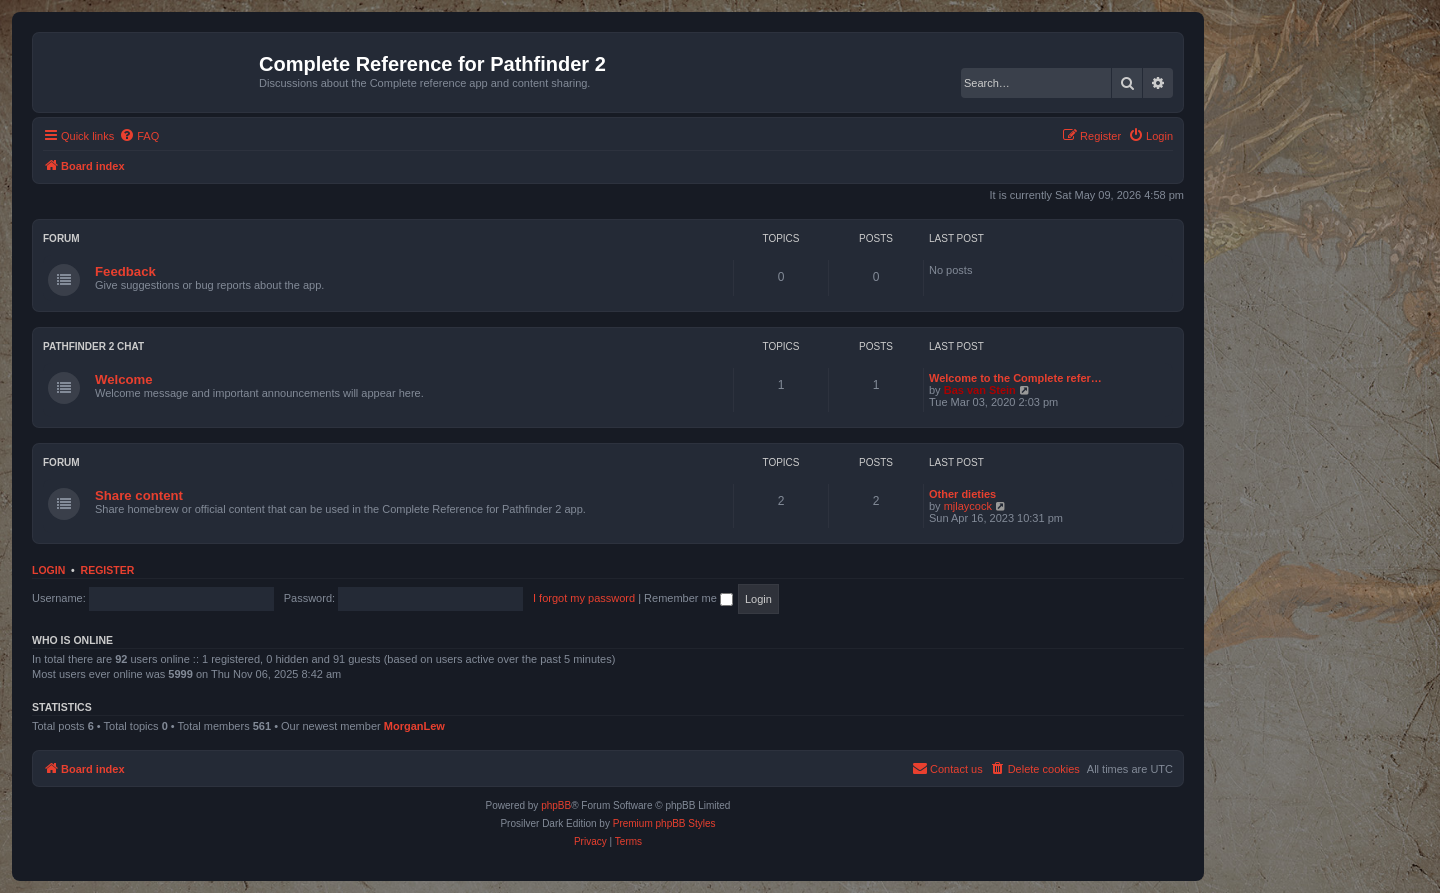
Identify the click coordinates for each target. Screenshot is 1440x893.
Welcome (124, 379)
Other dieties (962, 494)
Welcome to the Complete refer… (1015, 378)
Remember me (688, 598)
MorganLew (414, 726)
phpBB (556, 805)
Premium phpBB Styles (664, 823)
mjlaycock (968, 506)
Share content (139, 495)
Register (108, 570)
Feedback (125, 271)
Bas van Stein (980, 390)
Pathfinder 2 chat (93, 346)
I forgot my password (584, 598)
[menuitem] (139, 136)
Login (48, 570)
